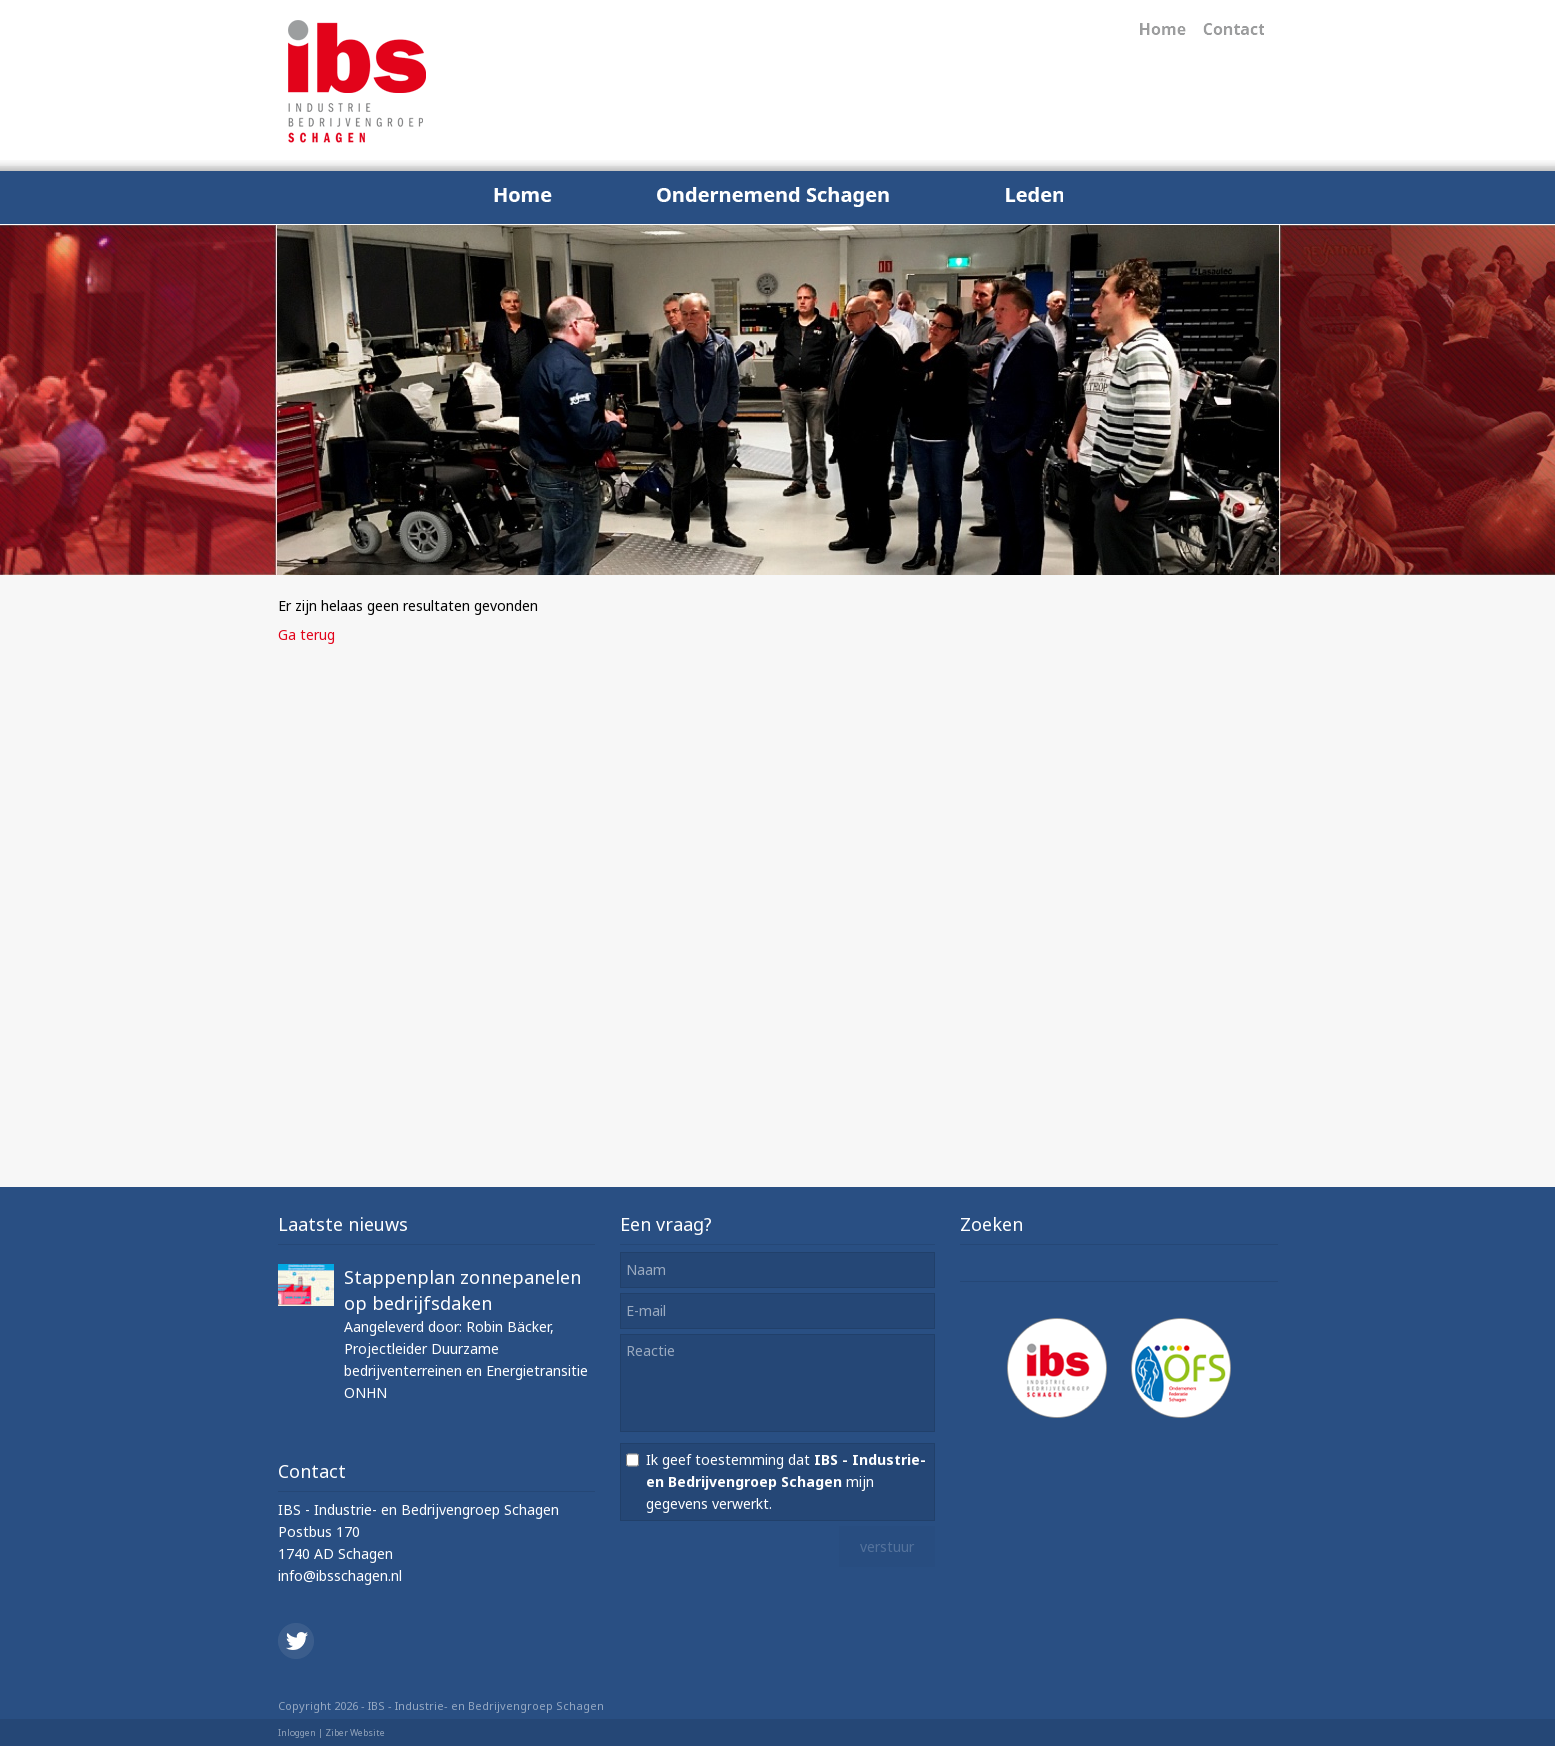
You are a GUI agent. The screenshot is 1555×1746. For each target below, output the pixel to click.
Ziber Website (355, 1732)
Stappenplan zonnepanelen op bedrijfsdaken (462, 1290)
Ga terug (306, 634)
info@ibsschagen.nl (340, 1575)
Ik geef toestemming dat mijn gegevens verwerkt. (786, 1481)
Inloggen (297, 1732)
